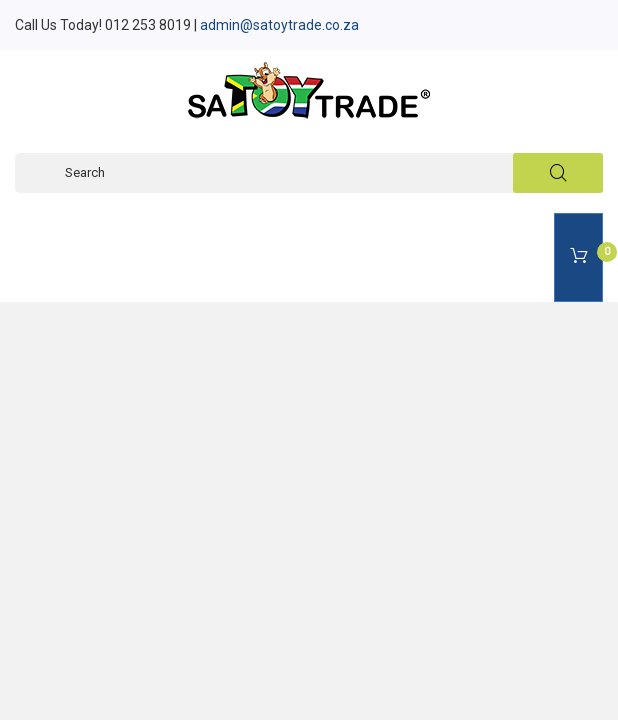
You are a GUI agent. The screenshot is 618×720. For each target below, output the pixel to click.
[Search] (309, 173)
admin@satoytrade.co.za (279, 25)
